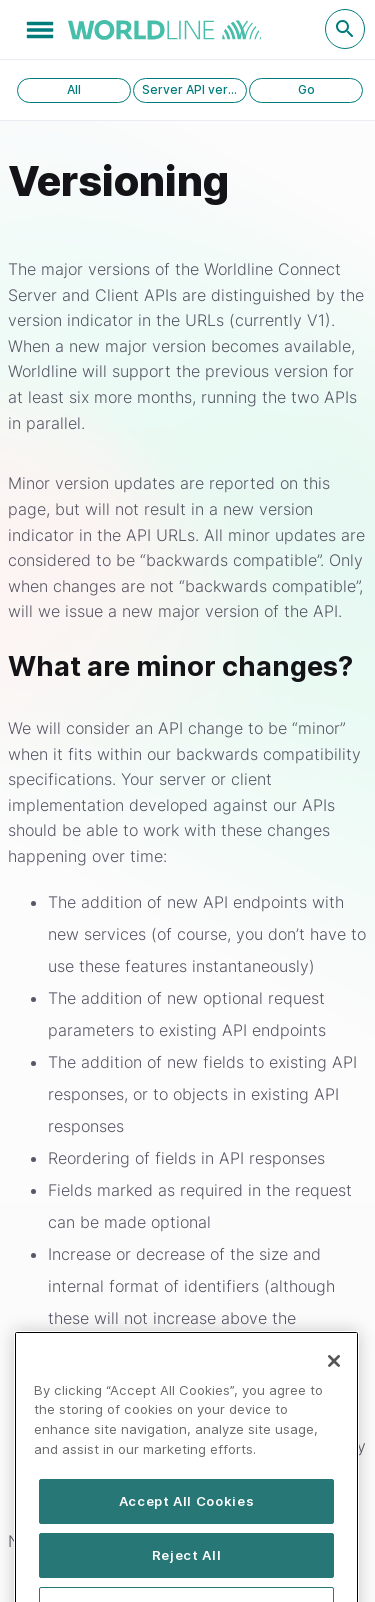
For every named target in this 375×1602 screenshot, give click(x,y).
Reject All (187, 1570)
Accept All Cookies (187, 1516)
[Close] (334, 1375)
